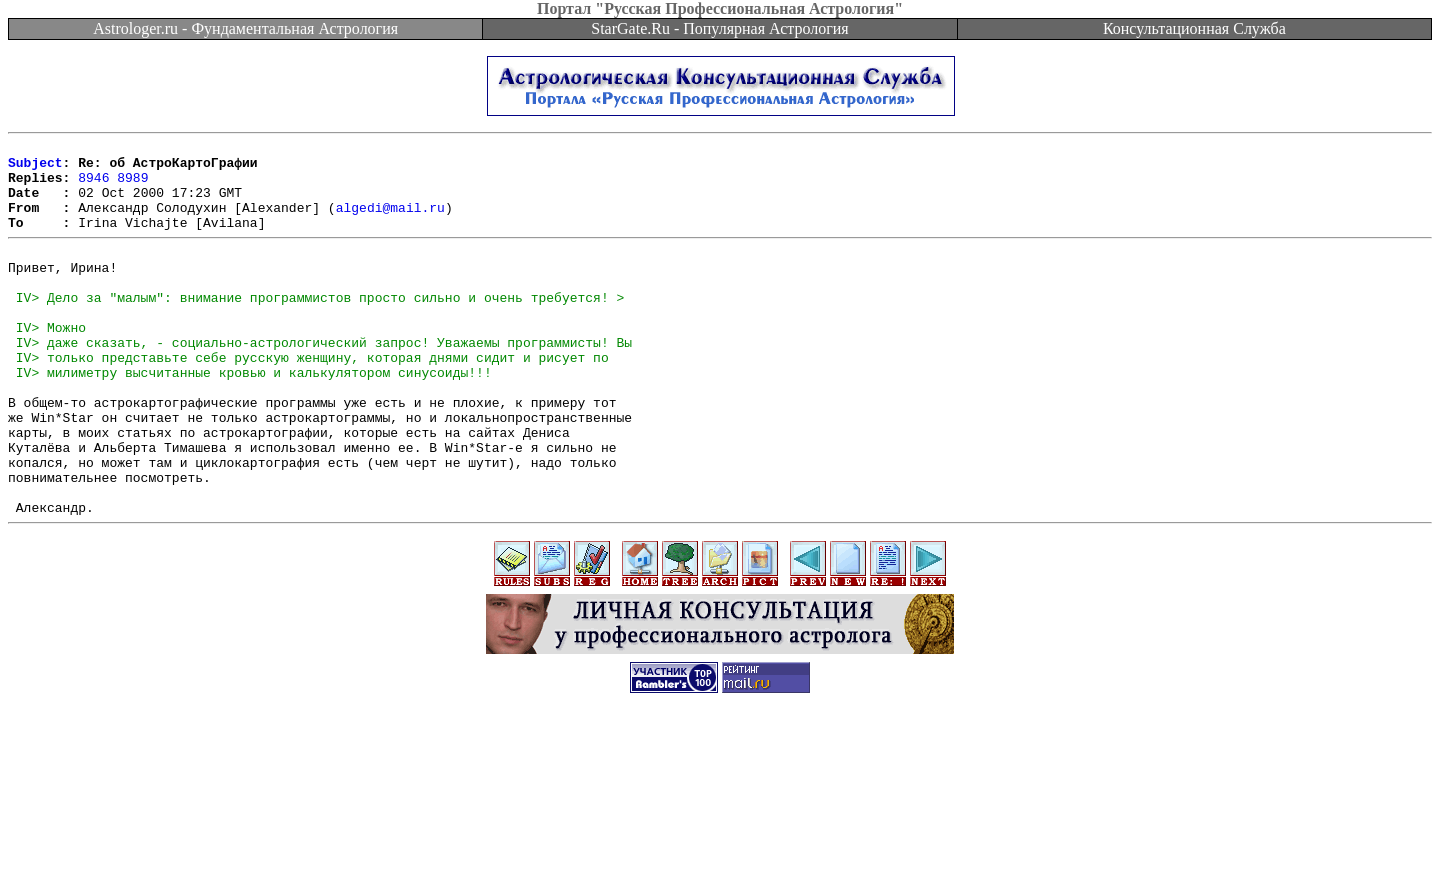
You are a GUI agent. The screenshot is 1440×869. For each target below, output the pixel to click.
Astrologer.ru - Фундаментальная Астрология (245, 28)
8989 (132, 186)
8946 (93, 186)
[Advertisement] (720, 824)
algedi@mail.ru (390, 222)
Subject (35, 168)
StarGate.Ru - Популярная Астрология (719, 28)
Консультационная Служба (1194, 28)
